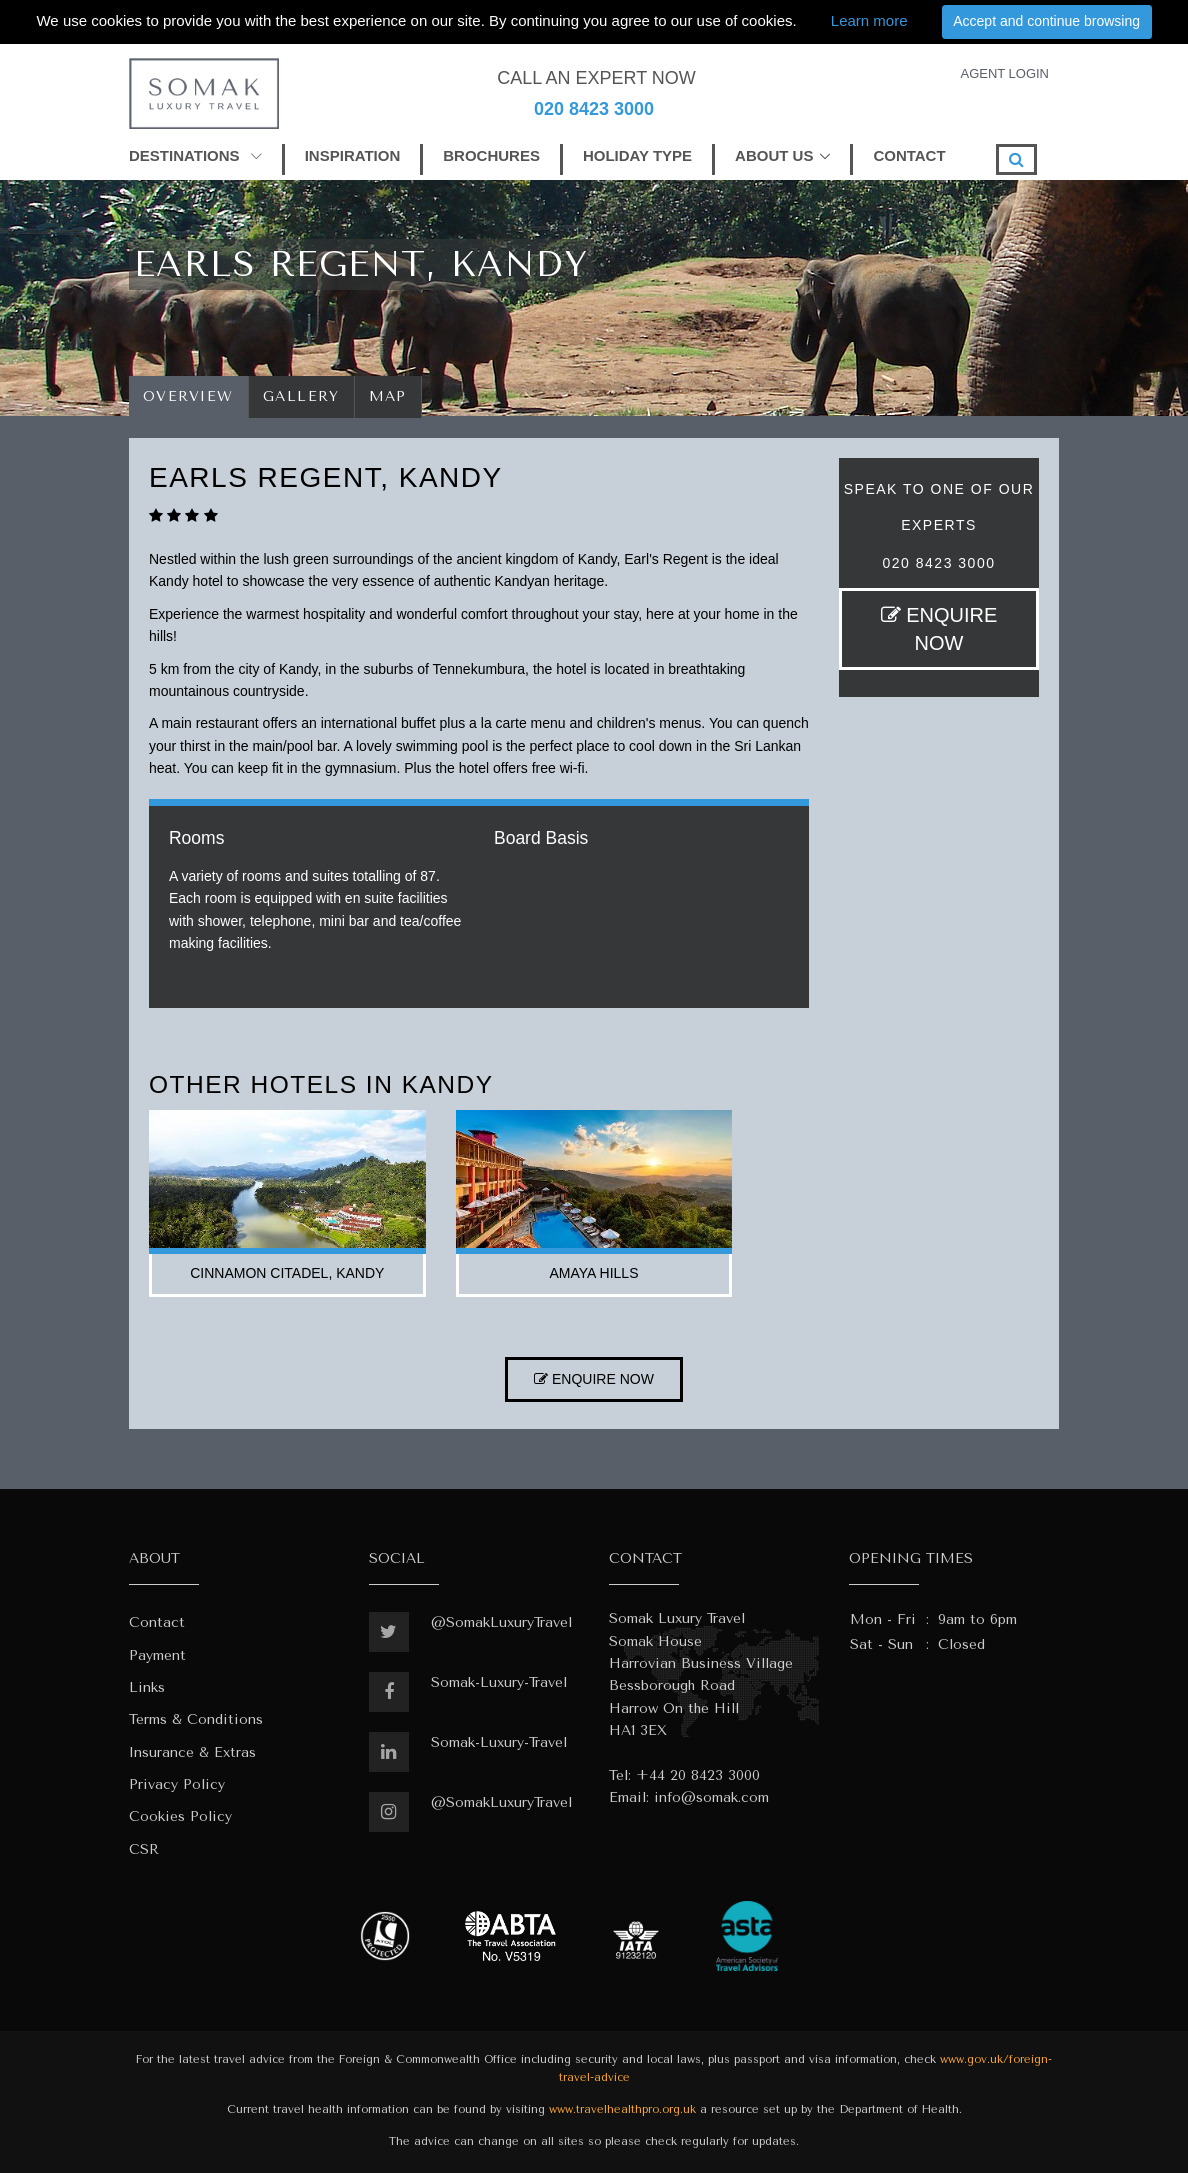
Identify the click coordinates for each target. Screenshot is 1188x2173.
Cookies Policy (180, 1816)
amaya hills (594, 1273)
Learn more (869, 20)
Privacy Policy (177, 1784)
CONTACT (909, 155)
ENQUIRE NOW (939, 629)
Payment (157, 1655)
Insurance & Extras (192, 1752)
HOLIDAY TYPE (637, 155)
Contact (157, 1622)
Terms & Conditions (196, 1719)
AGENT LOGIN (1004, 73)
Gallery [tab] (301, 396)
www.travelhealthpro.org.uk (622, 2109)
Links (147, 1687)
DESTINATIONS (195, 155)
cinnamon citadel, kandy (287, 1273)
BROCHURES (491, 155)
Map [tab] (388, 396)
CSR (144, 1849)
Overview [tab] (188, 396)
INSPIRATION (353, 155)
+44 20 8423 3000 (698, 1775)
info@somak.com (711, 1797)
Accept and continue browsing (1046, 21)
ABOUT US (774, 155)
